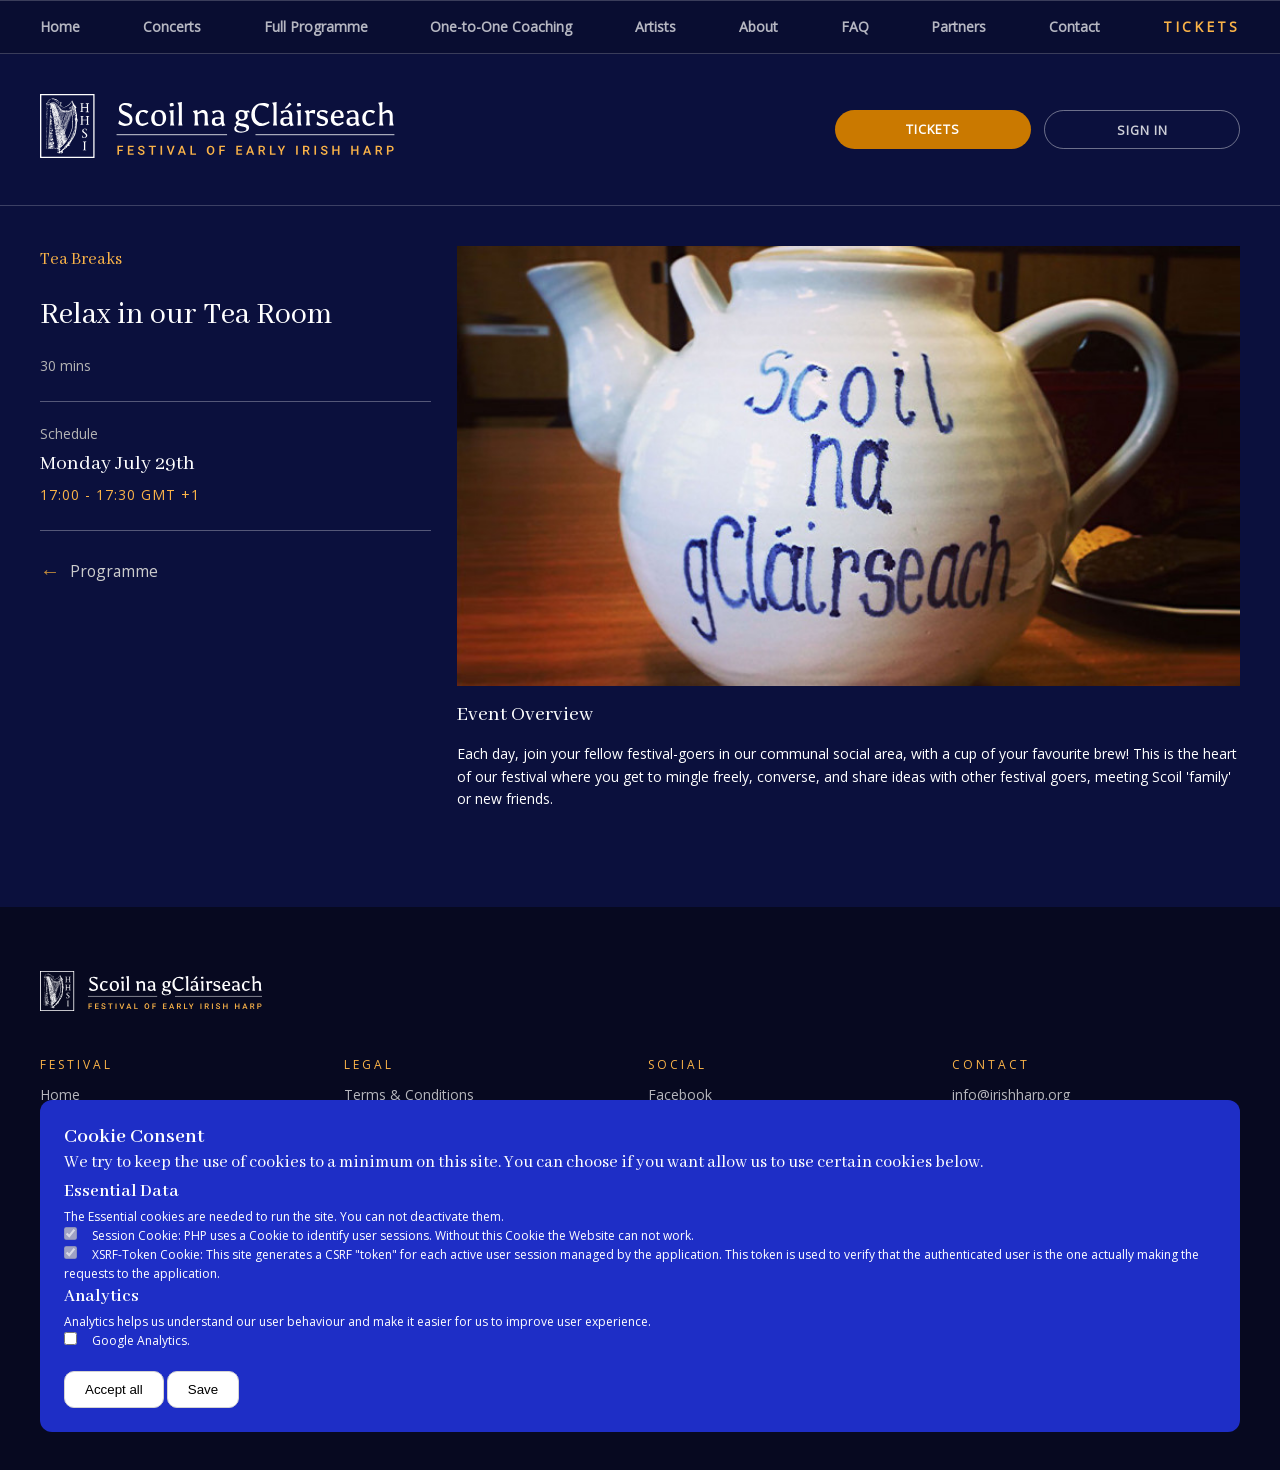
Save (203, 1389)
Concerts (172, 26)
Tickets (1201, 26)
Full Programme (316, 26)
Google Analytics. (141, 1340)
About (758, 26)
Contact (1074, 26)
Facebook (680, 1094)
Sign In (1140, 130)
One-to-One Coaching (501, 26)
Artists (655, 26)
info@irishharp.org (1011, 1094)
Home (60, 26)
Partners (958, 26)
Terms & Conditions (409, 1094)
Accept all (114, 1389)
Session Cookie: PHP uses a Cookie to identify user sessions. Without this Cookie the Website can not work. (393, 1235)
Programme (115, 571)
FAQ (855, 26)
